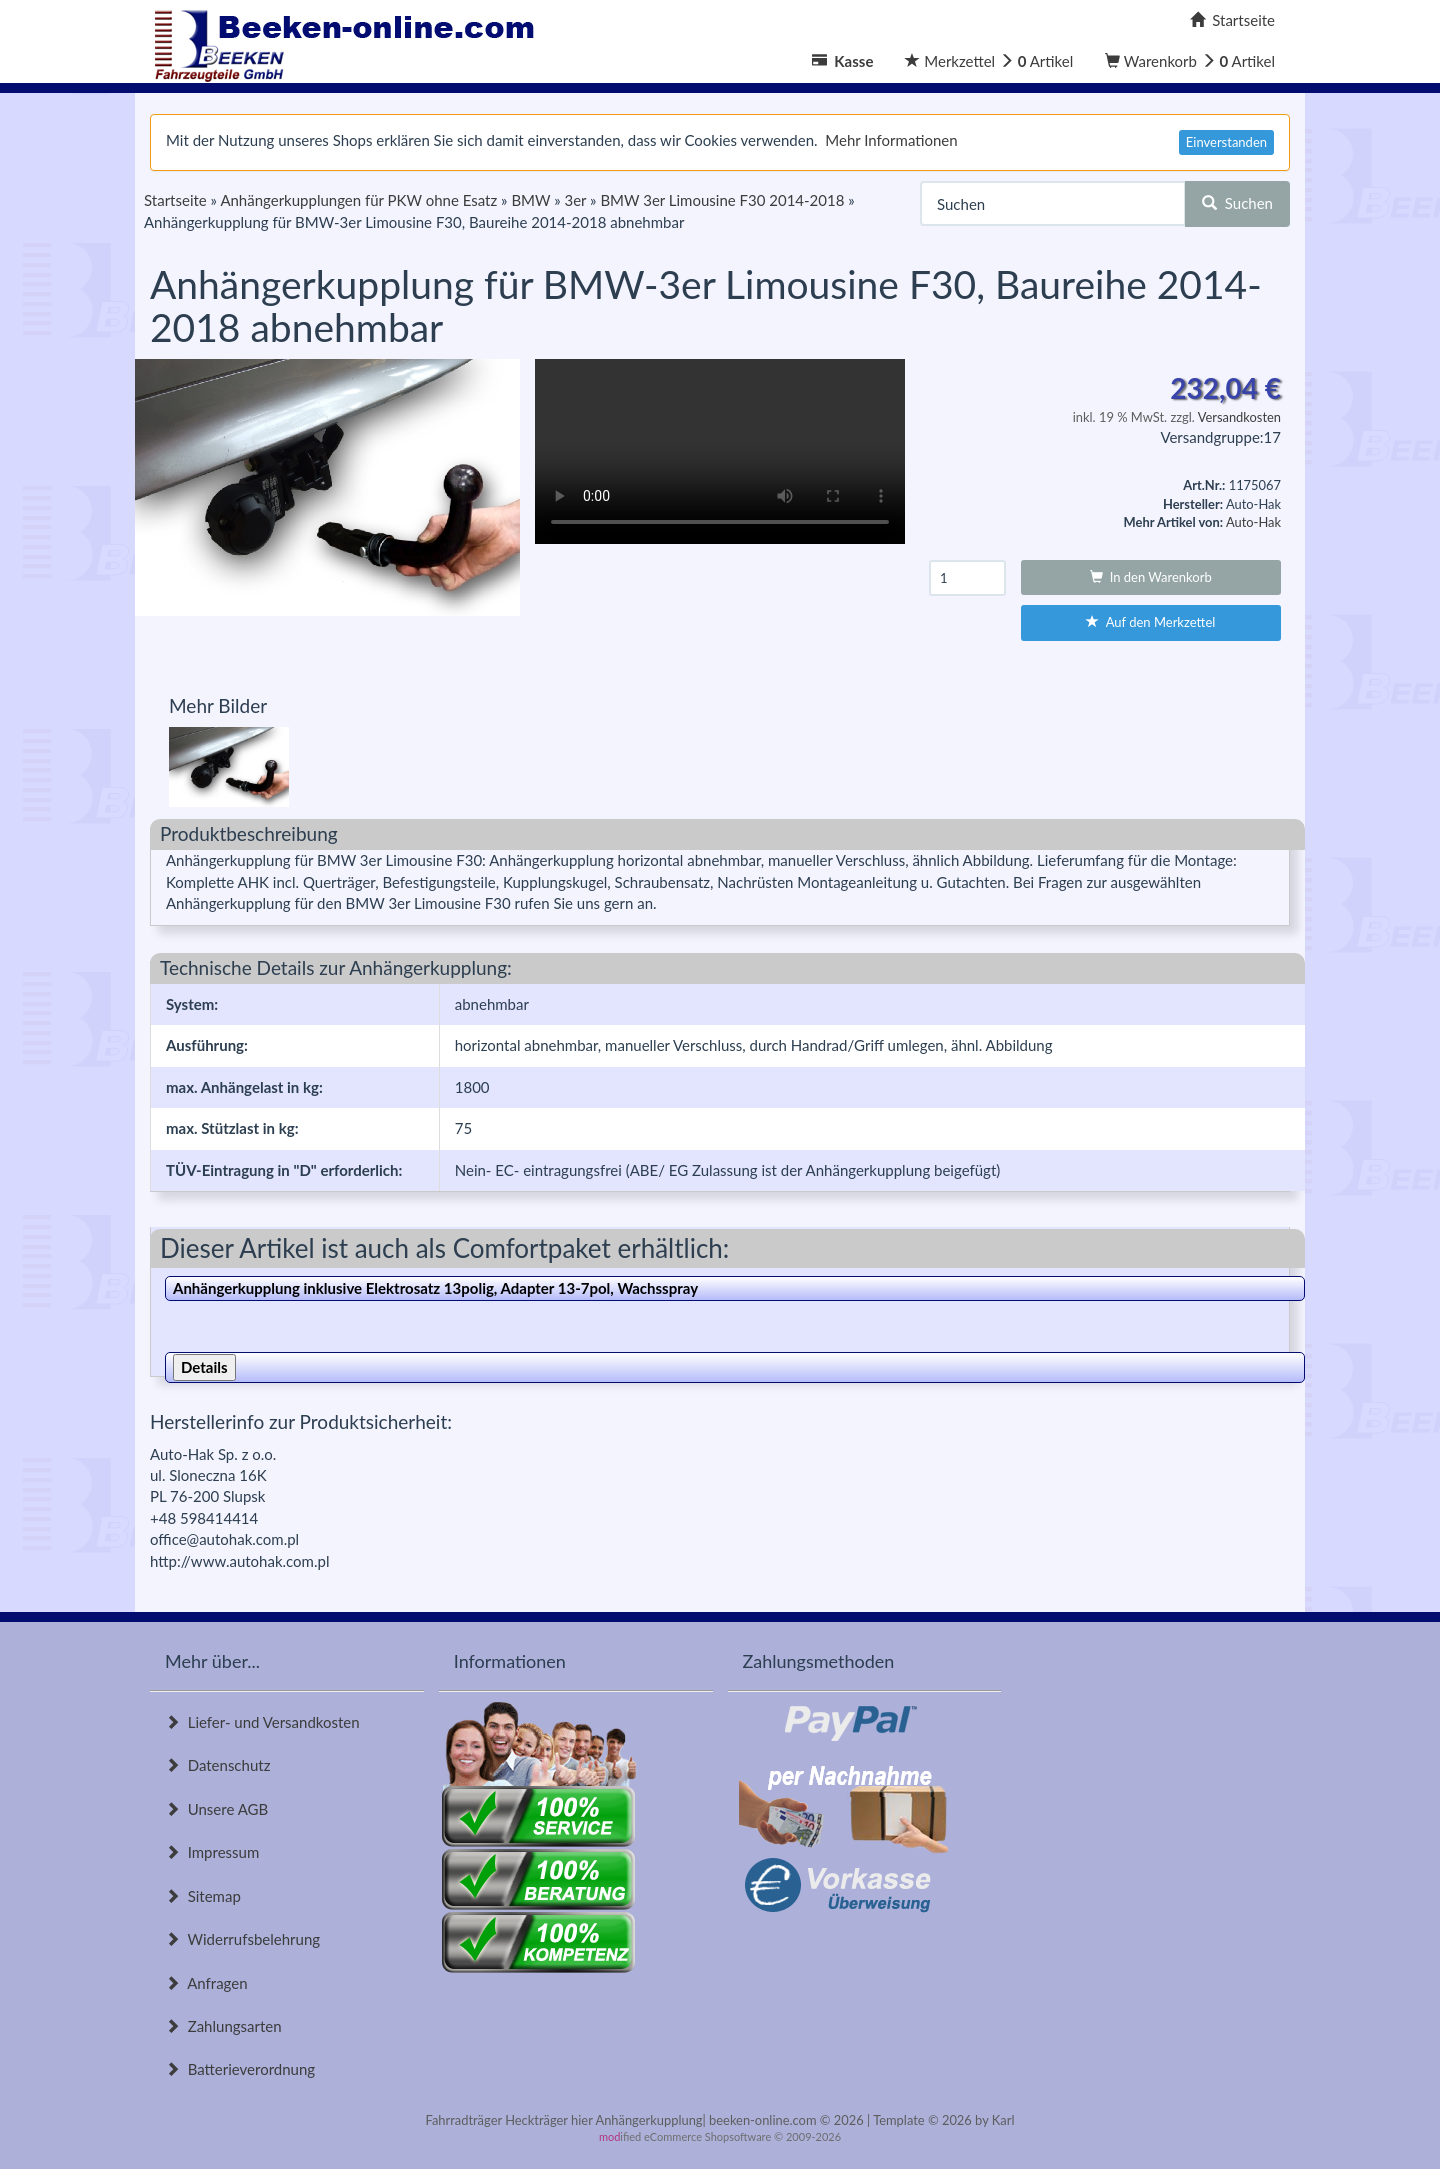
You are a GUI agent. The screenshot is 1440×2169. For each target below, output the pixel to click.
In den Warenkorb (1151, 577)
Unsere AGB (216, 1809)
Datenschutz (217, 1765)
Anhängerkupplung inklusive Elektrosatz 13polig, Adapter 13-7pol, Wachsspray (435, 1288)
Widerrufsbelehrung (242, 1939)
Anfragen (206, 1983)
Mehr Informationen (891, 140)
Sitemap (203, 1896)
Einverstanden (1226, 142)
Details (204, 1367)
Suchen (1237, 203)
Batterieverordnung (240, 2069)
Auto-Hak (1253, 522)
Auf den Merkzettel (1150, 622)
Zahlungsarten (223, 2026)
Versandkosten (1239, 417)
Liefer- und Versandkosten (262, 1722)
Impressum (212, 1852)
